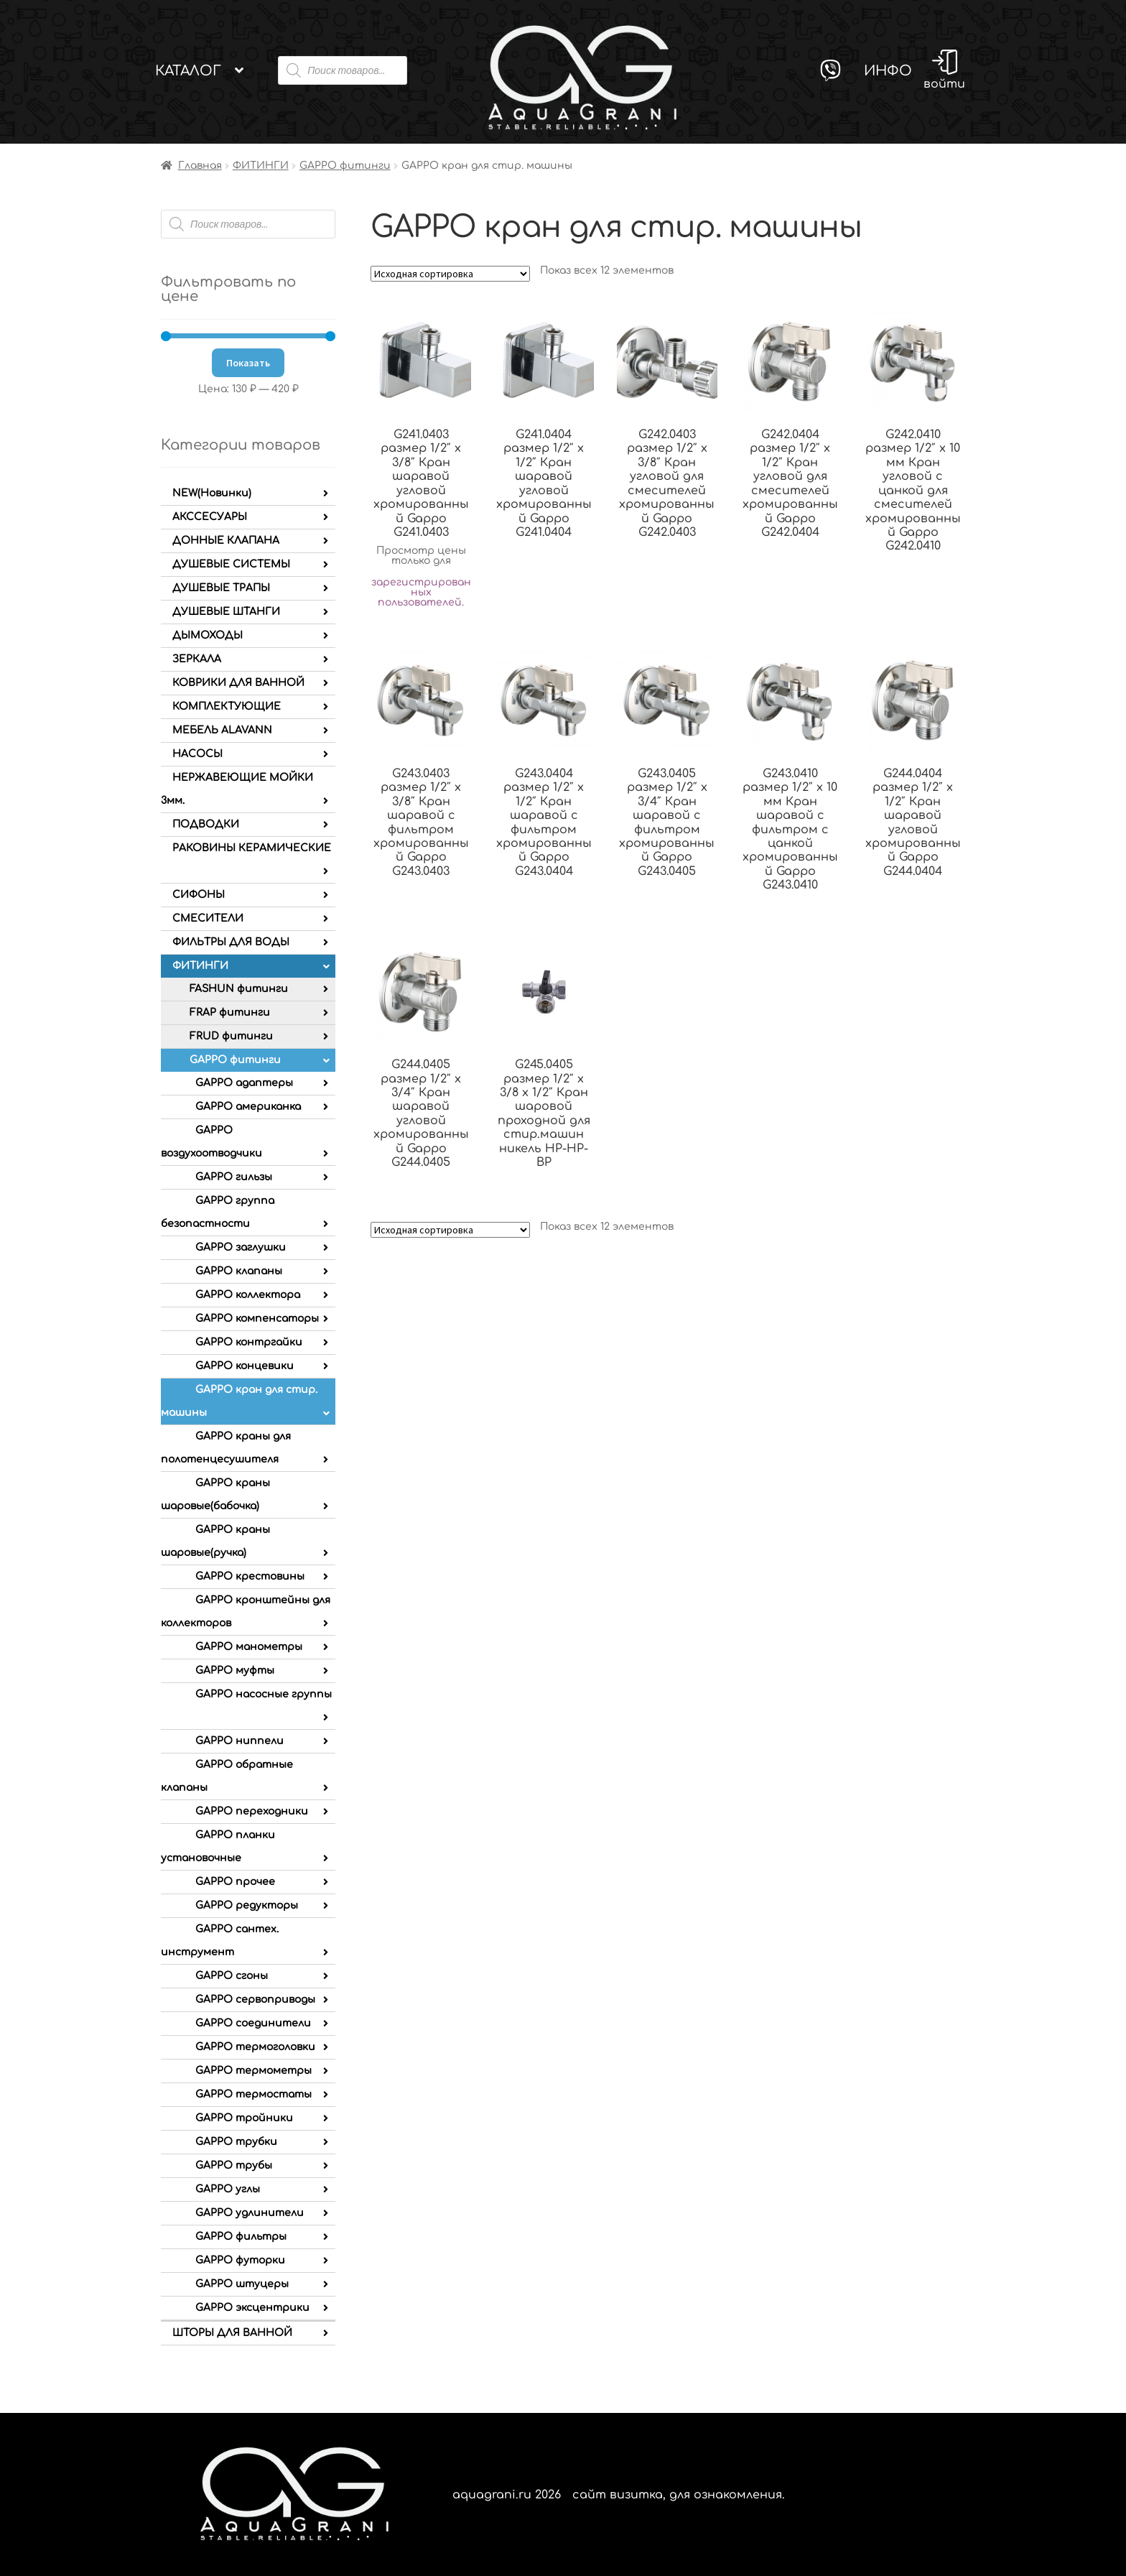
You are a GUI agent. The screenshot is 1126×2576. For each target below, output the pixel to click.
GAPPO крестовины (249, 1576)
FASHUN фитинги (239, 988)
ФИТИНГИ (261, 165)
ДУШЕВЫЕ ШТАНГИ (226, 611)
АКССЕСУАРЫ (209, 516)
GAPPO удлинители (249, 2212)
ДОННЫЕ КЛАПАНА (225, 540)
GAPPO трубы (233, 2165)
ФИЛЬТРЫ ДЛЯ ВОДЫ (230, 942)
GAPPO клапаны (238, 1271)
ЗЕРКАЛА (196, 659)
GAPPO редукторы (246, 1905)
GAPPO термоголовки (255, 2047)
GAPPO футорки (240, 2260)
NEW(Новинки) (211, 493)
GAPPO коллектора (247, 1294)
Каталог (188, 70)
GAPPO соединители (253, 2023)
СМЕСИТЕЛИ (207, 918)
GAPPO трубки (236, 2141)
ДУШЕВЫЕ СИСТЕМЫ (231, 564)
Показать (248, 362)
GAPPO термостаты (253, 2094)
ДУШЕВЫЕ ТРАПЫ (221, 588)
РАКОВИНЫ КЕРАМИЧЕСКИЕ (251, 848)
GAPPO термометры (253, 2070)
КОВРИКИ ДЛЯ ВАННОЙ (238, 682)
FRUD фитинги (231, 1036)
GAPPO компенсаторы (257, 1318)
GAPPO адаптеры (244, 1083)
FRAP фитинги (230, 1012)
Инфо (888, 70)
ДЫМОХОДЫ (207, 635)
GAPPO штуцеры (242, 2284)
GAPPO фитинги (345, 165)
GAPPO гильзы (233, 1177)
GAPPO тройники (244, 2118)
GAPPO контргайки (248, 1342)
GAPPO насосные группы (263, 1694)
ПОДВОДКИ (205, 824)
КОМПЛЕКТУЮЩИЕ (226, 706)
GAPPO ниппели (239, 1741)
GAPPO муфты (234, 1670)
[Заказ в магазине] (450, 274)
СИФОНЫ (198, 894)
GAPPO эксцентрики (252, 2307)
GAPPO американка (248, 1106)
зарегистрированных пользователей (421, 592)
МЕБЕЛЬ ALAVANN (222, 730)
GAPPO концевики (244, 1366)
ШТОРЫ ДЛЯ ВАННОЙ (232, 2332)
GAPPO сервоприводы (255, 1999)
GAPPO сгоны (231, 1975)
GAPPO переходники (251, 1811)
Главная (200, 165)
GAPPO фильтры (241, 2236)
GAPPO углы (227, 2189)
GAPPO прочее (235, 1881)
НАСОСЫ (197, 754)
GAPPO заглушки (240, 1247)
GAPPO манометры (248, 1646)
